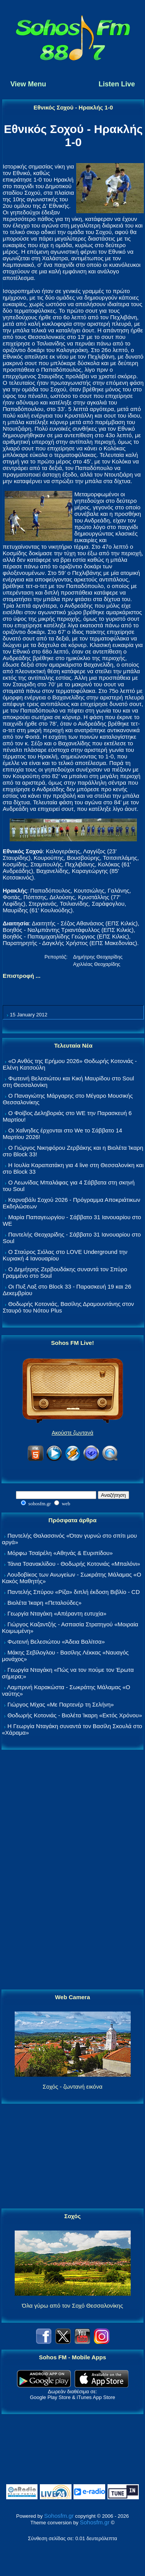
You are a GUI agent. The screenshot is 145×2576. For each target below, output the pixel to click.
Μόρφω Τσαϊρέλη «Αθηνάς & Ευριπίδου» (60, 1553)
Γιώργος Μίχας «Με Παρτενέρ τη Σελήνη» (60, 1704)
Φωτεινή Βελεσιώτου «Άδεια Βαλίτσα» (56, 1641)
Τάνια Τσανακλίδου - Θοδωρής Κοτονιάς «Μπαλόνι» (73, 1563)
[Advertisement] (73, 1870)
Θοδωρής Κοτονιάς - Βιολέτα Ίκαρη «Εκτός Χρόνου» (74, 1715)
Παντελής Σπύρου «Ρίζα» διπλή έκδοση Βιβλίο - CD (73, 1592)
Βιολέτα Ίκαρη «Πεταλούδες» (44, 1602)
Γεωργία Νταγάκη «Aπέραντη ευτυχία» (56, 1613)
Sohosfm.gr (59, 2515)
